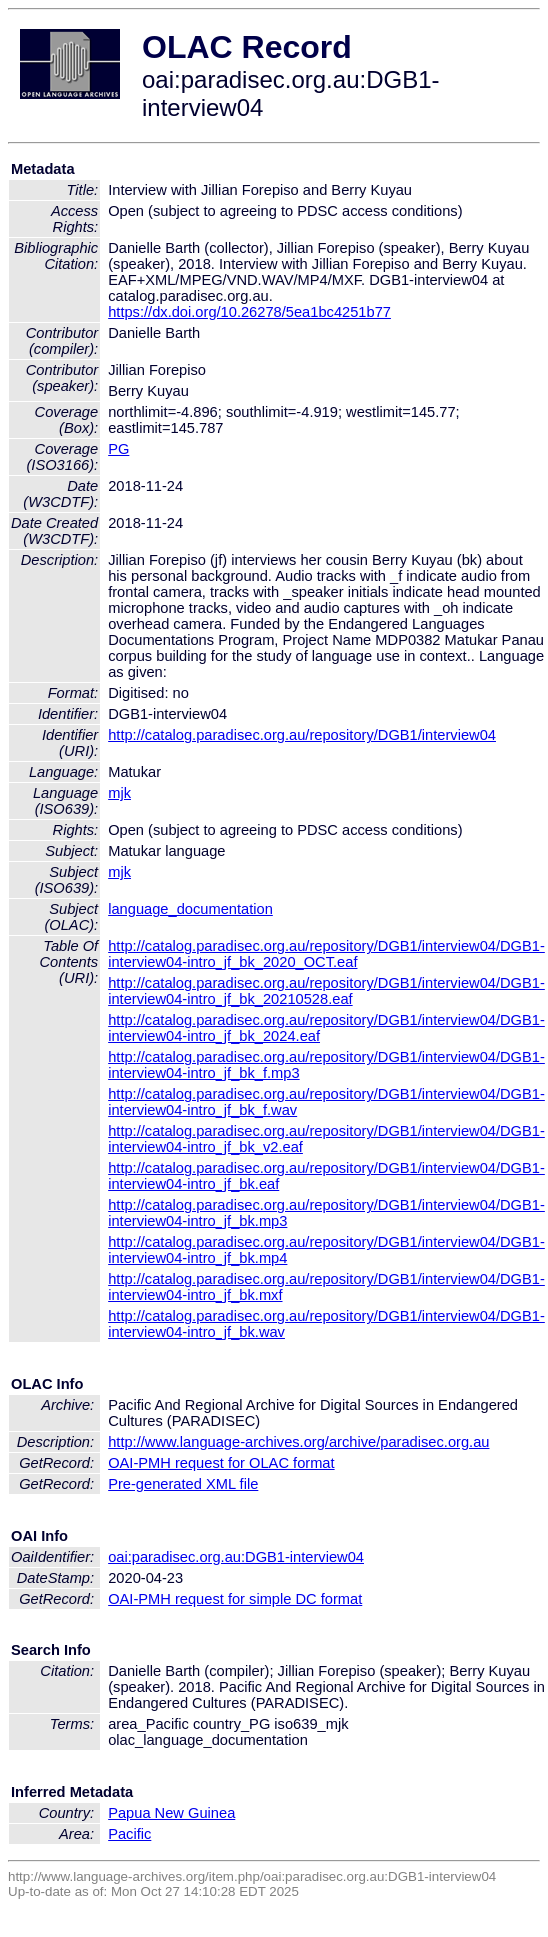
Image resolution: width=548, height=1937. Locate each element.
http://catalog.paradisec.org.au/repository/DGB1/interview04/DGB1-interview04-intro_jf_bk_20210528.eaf (326, 991)
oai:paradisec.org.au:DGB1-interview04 (236, 1557)
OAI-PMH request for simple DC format (235, 1599)
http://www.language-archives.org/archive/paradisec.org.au (298, 1442)
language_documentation (190, 909)
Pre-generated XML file (183, 1484)
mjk (119, 793)
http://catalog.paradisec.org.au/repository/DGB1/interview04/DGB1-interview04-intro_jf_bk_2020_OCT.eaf (326, 954)
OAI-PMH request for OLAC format (221, 1463)
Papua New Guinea (171, 1813)
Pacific (129, 1834)
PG (118, 449)
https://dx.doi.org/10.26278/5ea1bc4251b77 (249, 312)
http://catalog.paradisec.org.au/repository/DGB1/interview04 (302, 735)
